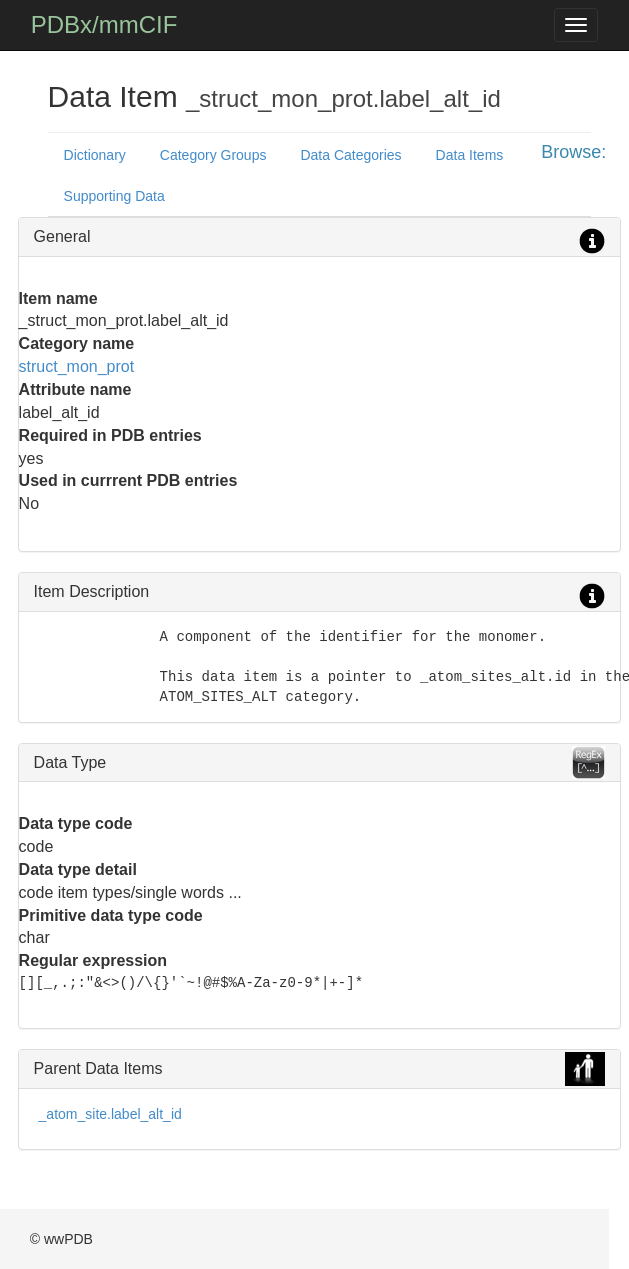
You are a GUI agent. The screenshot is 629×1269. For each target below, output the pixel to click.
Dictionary (95, 155)
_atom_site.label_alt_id (110, 1114)
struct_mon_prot (77, 366)
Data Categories (350, 155)
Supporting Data (114, 196)
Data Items (470, 155)
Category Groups (213, 155)
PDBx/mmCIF (104, 24)
